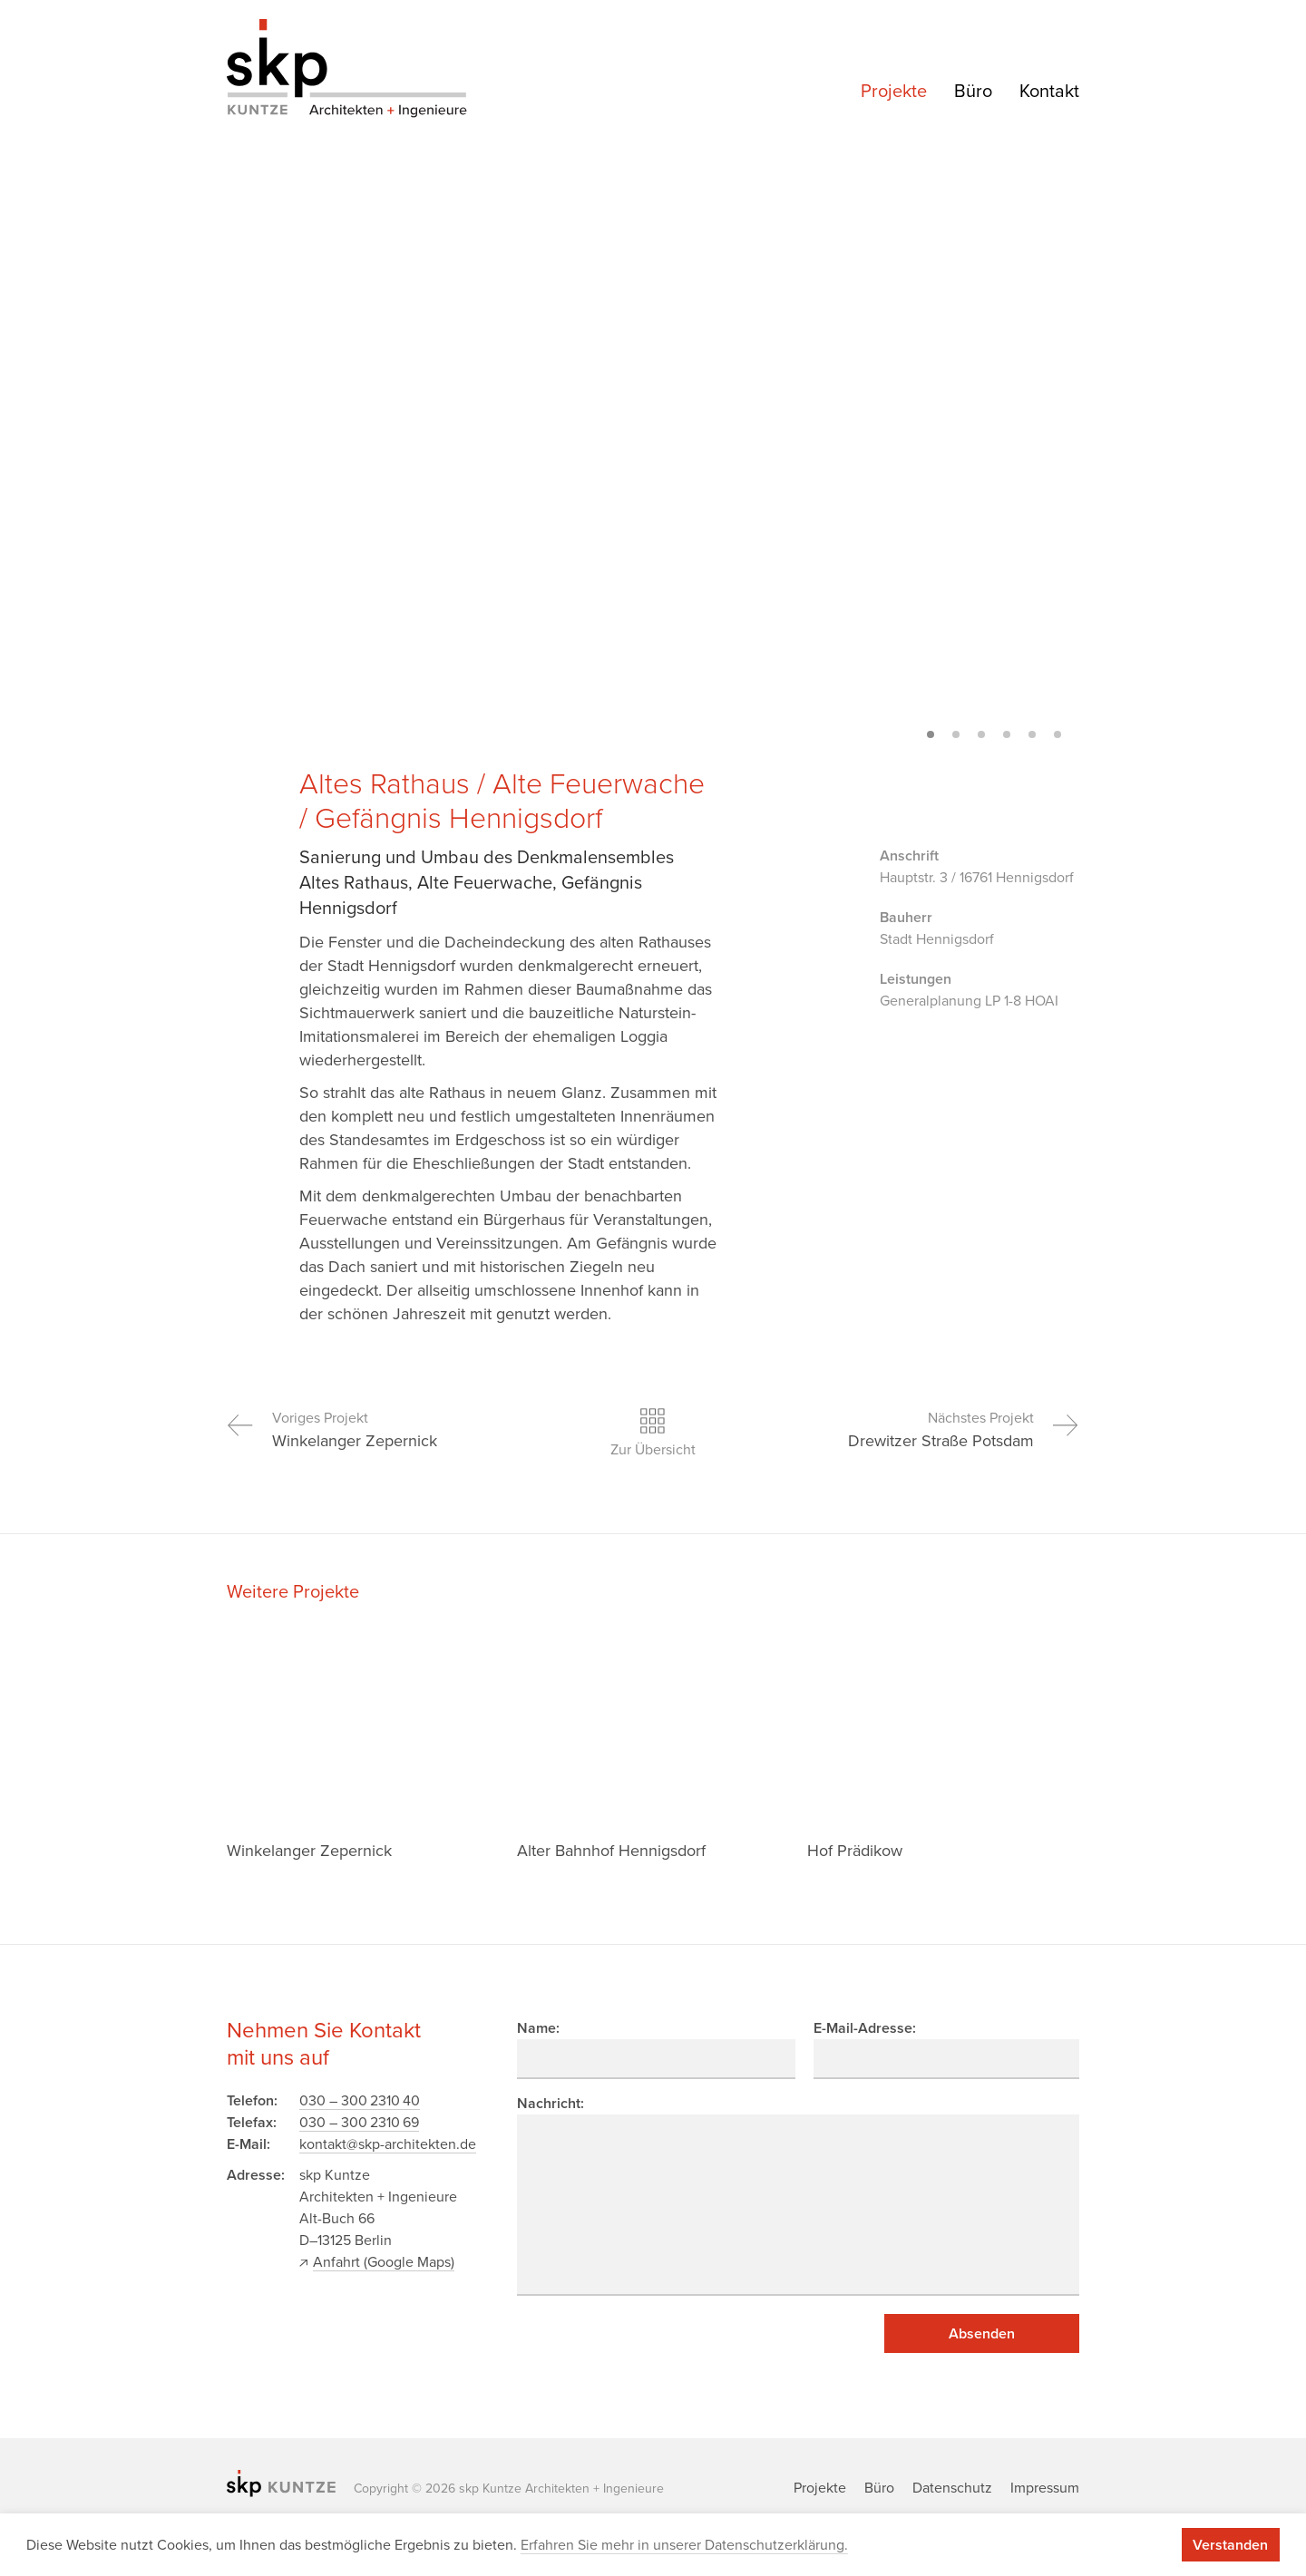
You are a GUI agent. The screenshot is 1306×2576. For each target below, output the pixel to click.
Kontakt (1049, 91)
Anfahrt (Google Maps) (383, 2262)
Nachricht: (550, 2104)
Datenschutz (952, 2488)
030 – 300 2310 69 (359, 2123)
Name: (538, 2028)
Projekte (894, 91)
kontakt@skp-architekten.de (387, 2144)
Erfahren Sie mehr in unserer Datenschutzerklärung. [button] (684, 2545)
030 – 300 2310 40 (359, 2101)
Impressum (1044, 2488)
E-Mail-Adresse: (865, 2028)
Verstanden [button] (1230, 2545)
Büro (973, 91)
